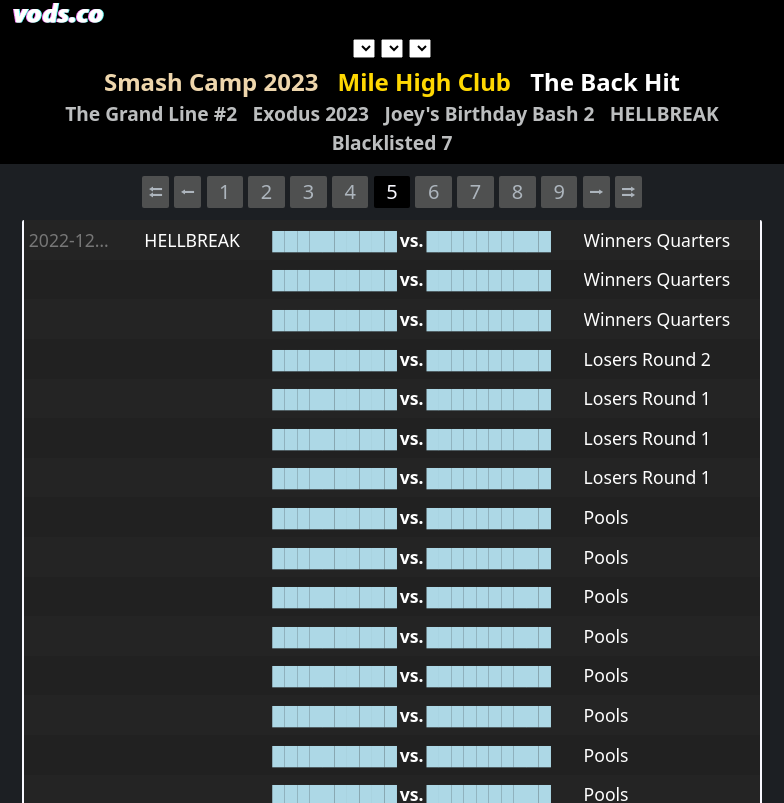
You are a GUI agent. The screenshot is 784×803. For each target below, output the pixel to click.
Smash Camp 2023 (211, 81)
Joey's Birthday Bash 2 (489, 113)
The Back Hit (605, 81)
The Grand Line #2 (151, 113)
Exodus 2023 (310, 113)
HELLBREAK (664, 113)
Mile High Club (424, 81)
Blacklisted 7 (392, 142)
